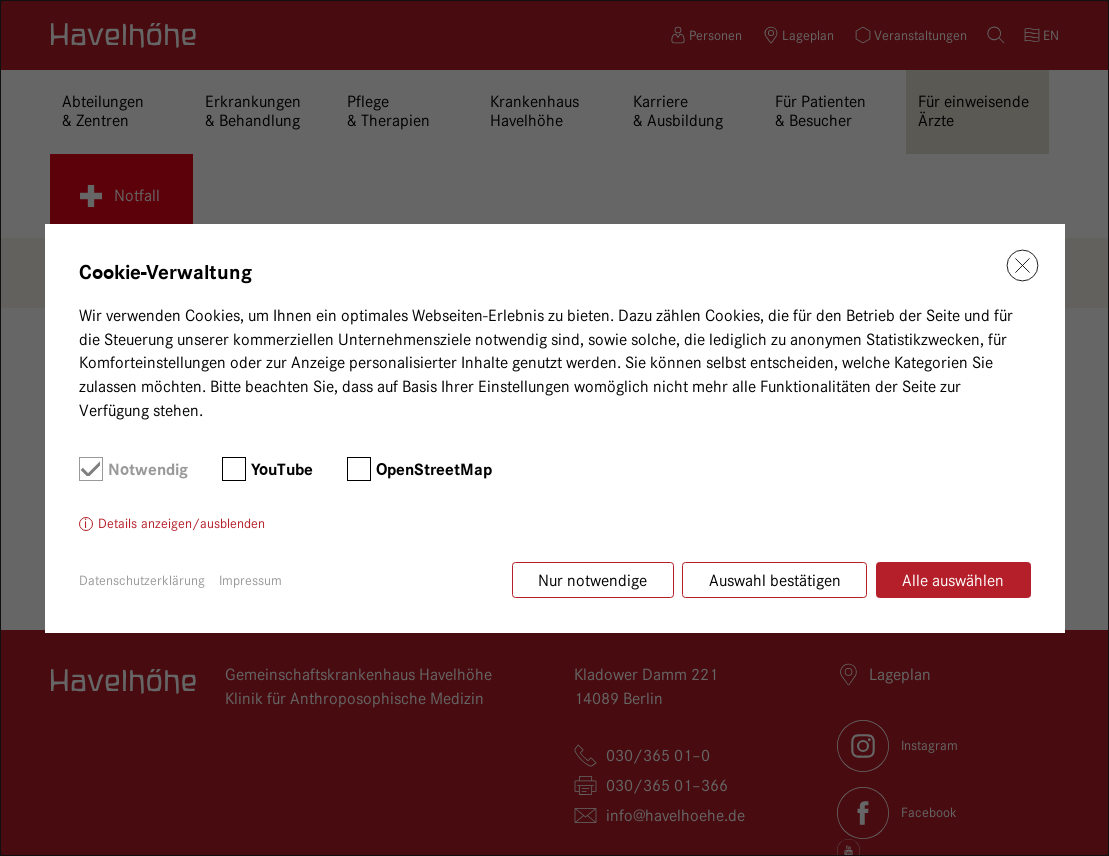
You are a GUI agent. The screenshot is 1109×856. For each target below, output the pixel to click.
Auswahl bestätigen (775, 580)
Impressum (250, 580)
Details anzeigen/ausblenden (181, 523)
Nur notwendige (592, 580)
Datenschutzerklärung (142, 580)
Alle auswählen (953, 580)
